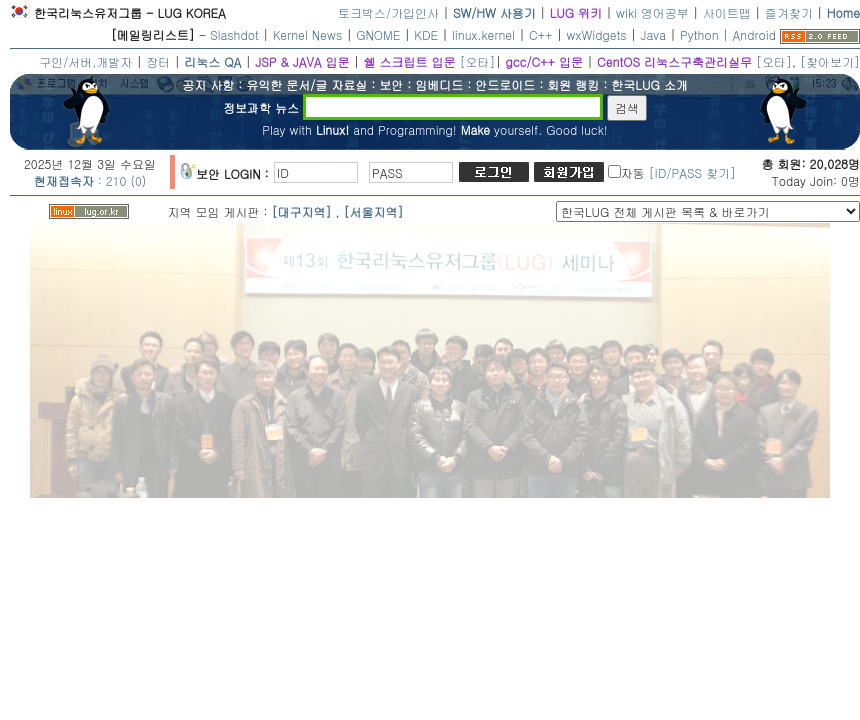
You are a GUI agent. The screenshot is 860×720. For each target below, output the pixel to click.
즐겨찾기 (789, 12)
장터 (158, 61)
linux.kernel (483, 34)
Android (754, 34)
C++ (541, 34)
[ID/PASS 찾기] (692, 172)
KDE (426, 34)
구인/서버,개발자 (85, 61)
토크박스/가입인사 (388, 12)
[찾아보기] (830, 61)
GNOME (378, 34)
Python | (706, 34)
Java (654, 34)
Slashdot (234, 34)
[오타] (477, 61)
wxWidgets (597, 34)
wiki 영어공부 (652, 12)
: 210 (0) (90, 180)
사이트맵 (727, 12)
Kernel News (307, 34)
